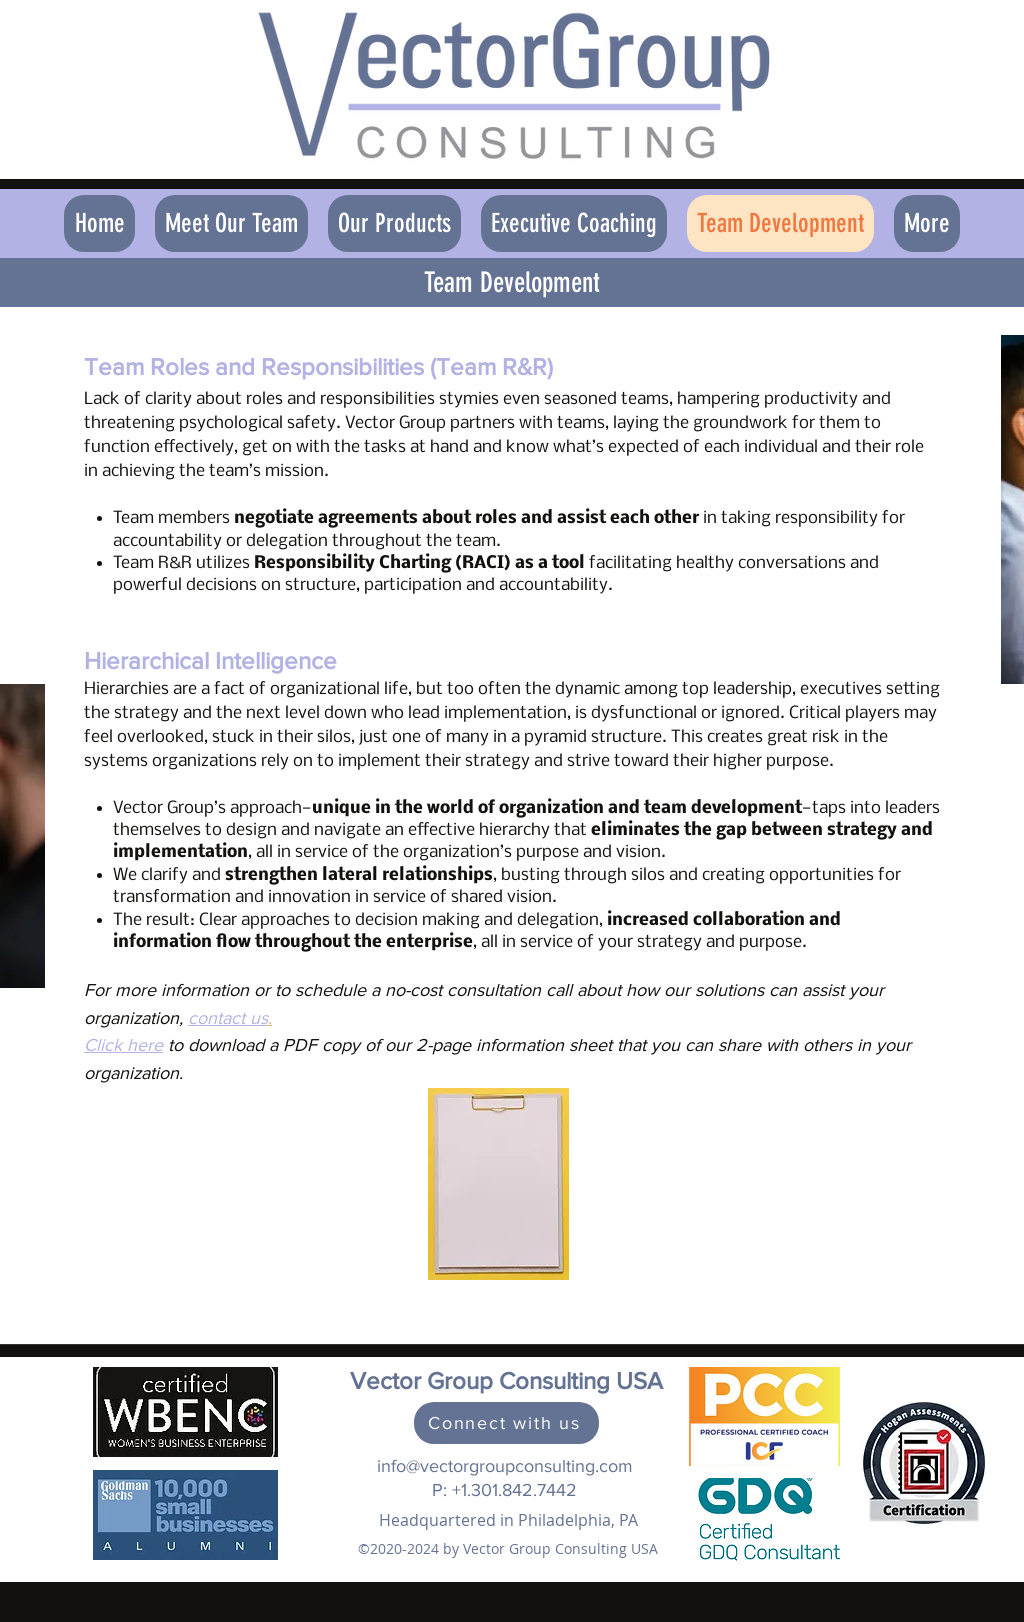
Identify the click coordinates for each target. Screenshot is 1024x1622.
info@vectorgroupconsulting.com (505, 1466)
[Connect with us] (506, 1423)
